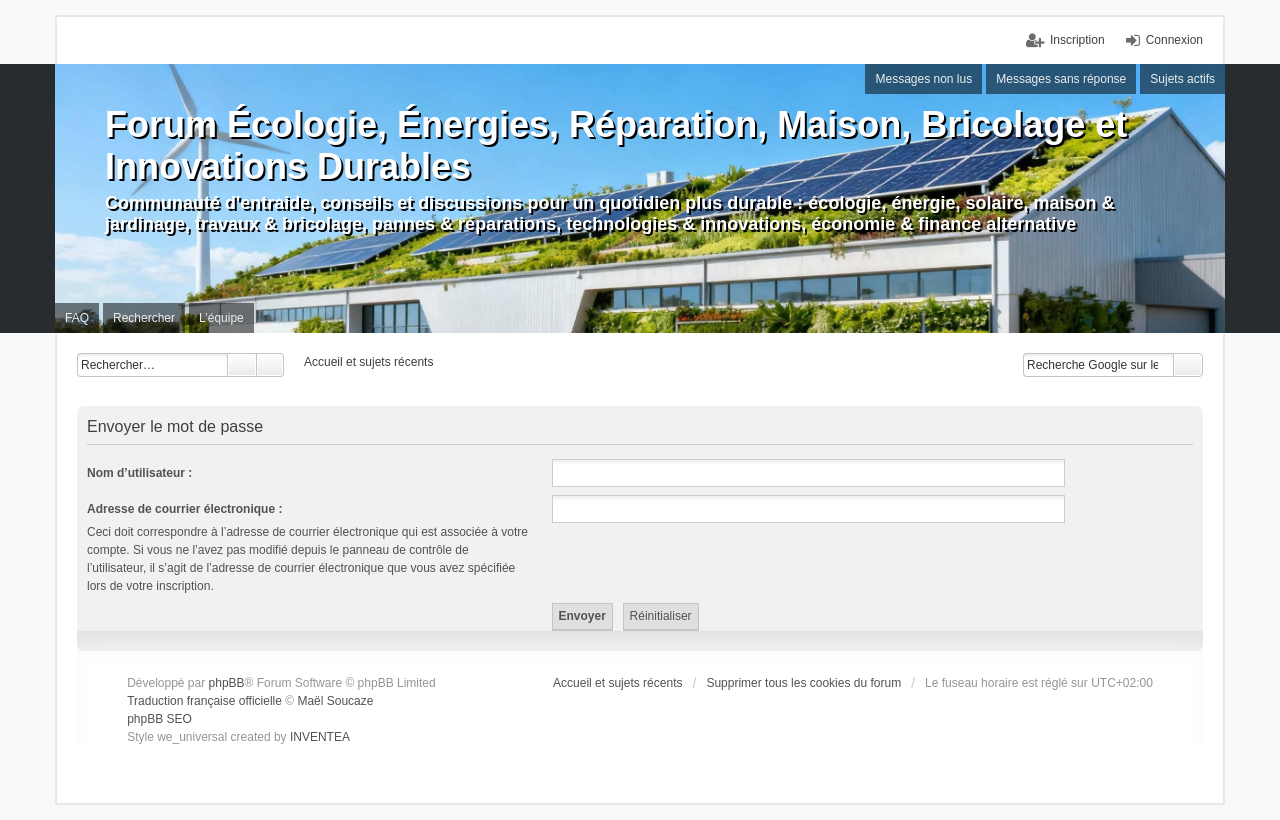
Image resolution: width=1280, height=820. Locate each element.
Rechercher (242, 365)
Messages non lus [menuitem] (923, 79)
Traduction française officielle (204, 701)
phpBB (227, 683)
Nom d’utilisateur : (139, 473)
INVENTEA (320, 737)
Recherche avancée (270, 365)
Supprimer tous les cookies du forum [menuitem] (803, 683)
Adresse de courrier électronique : (184, 509)
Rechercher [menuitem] (144, 318)
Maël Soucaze (335, 701)
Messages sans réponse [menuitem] (1061, 79)
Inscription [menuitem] (1077, 40)
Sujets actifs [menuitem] (1182, 79)
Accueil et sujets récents (617, 683)
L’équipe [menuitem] (221, 318)
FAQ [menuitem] (77, 318)
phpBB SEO (159, 719)
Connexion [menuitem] (1174, 40)
